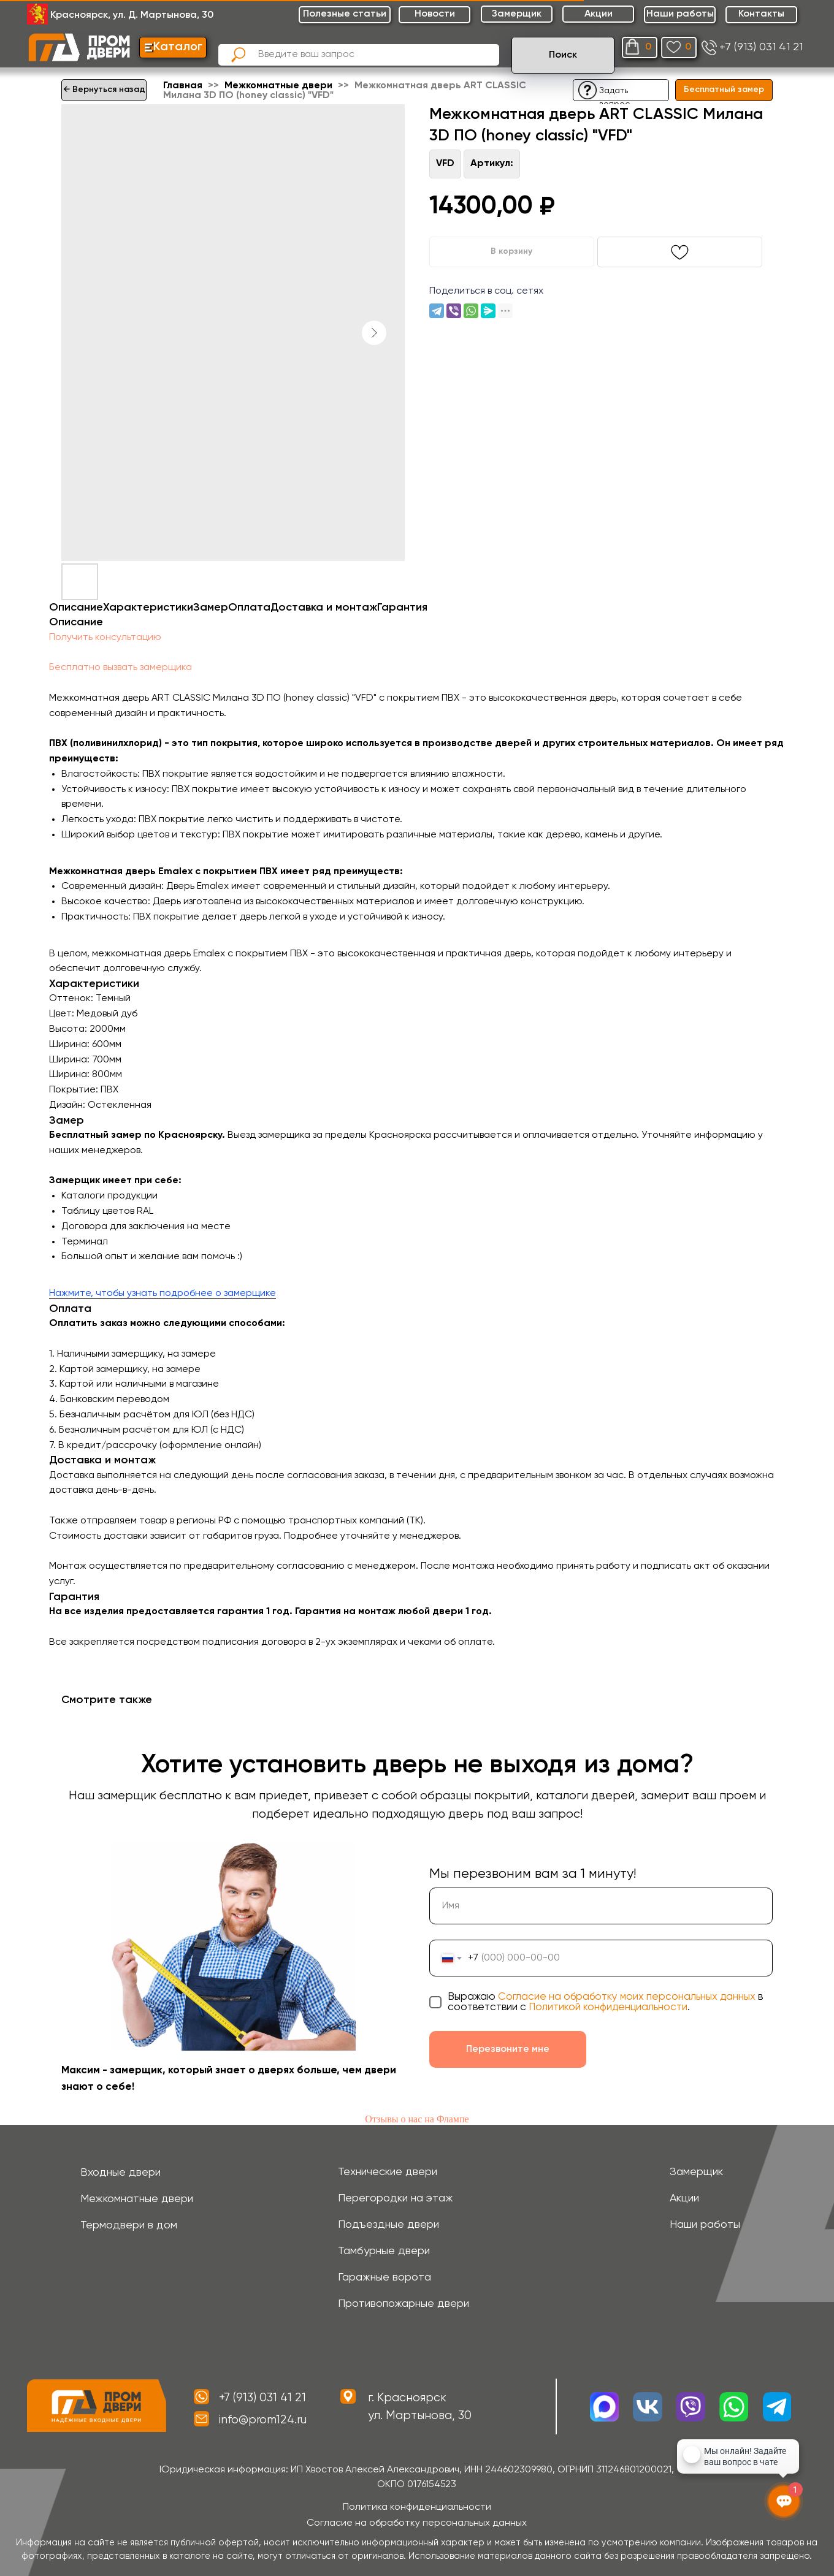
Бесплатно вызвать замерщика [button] (120, 668)
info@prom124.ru (263, 2420)
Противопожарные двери (403, 2303)
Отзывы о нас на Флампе (417, 2119)
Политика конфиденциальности (417, 2507)
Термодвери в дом (128, 2225)
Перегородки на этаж (395, 2198)
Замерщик (696, 2172)
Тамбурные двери (384, 2251)
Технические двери (387, 2172)
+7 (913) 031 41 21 (761, 47)
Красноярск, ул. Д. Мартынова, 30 (131, 15)
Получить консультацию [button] (105, 637)
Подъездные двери (388, 2224)
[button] (587, 90)
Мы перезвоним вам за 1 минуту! (532, 1874)
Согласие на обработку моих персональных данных (627, 1997)
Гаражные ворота (384, 2277)
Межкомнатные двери (279, 86)
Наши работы (705, 2224)
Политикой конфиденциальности (608, 2007)
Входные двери (120, 2172)
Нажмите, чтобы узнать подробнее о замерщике (162, 1293)
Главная (182, 86)
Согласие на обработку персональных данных (417, 2523)
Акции (684, 2198)
